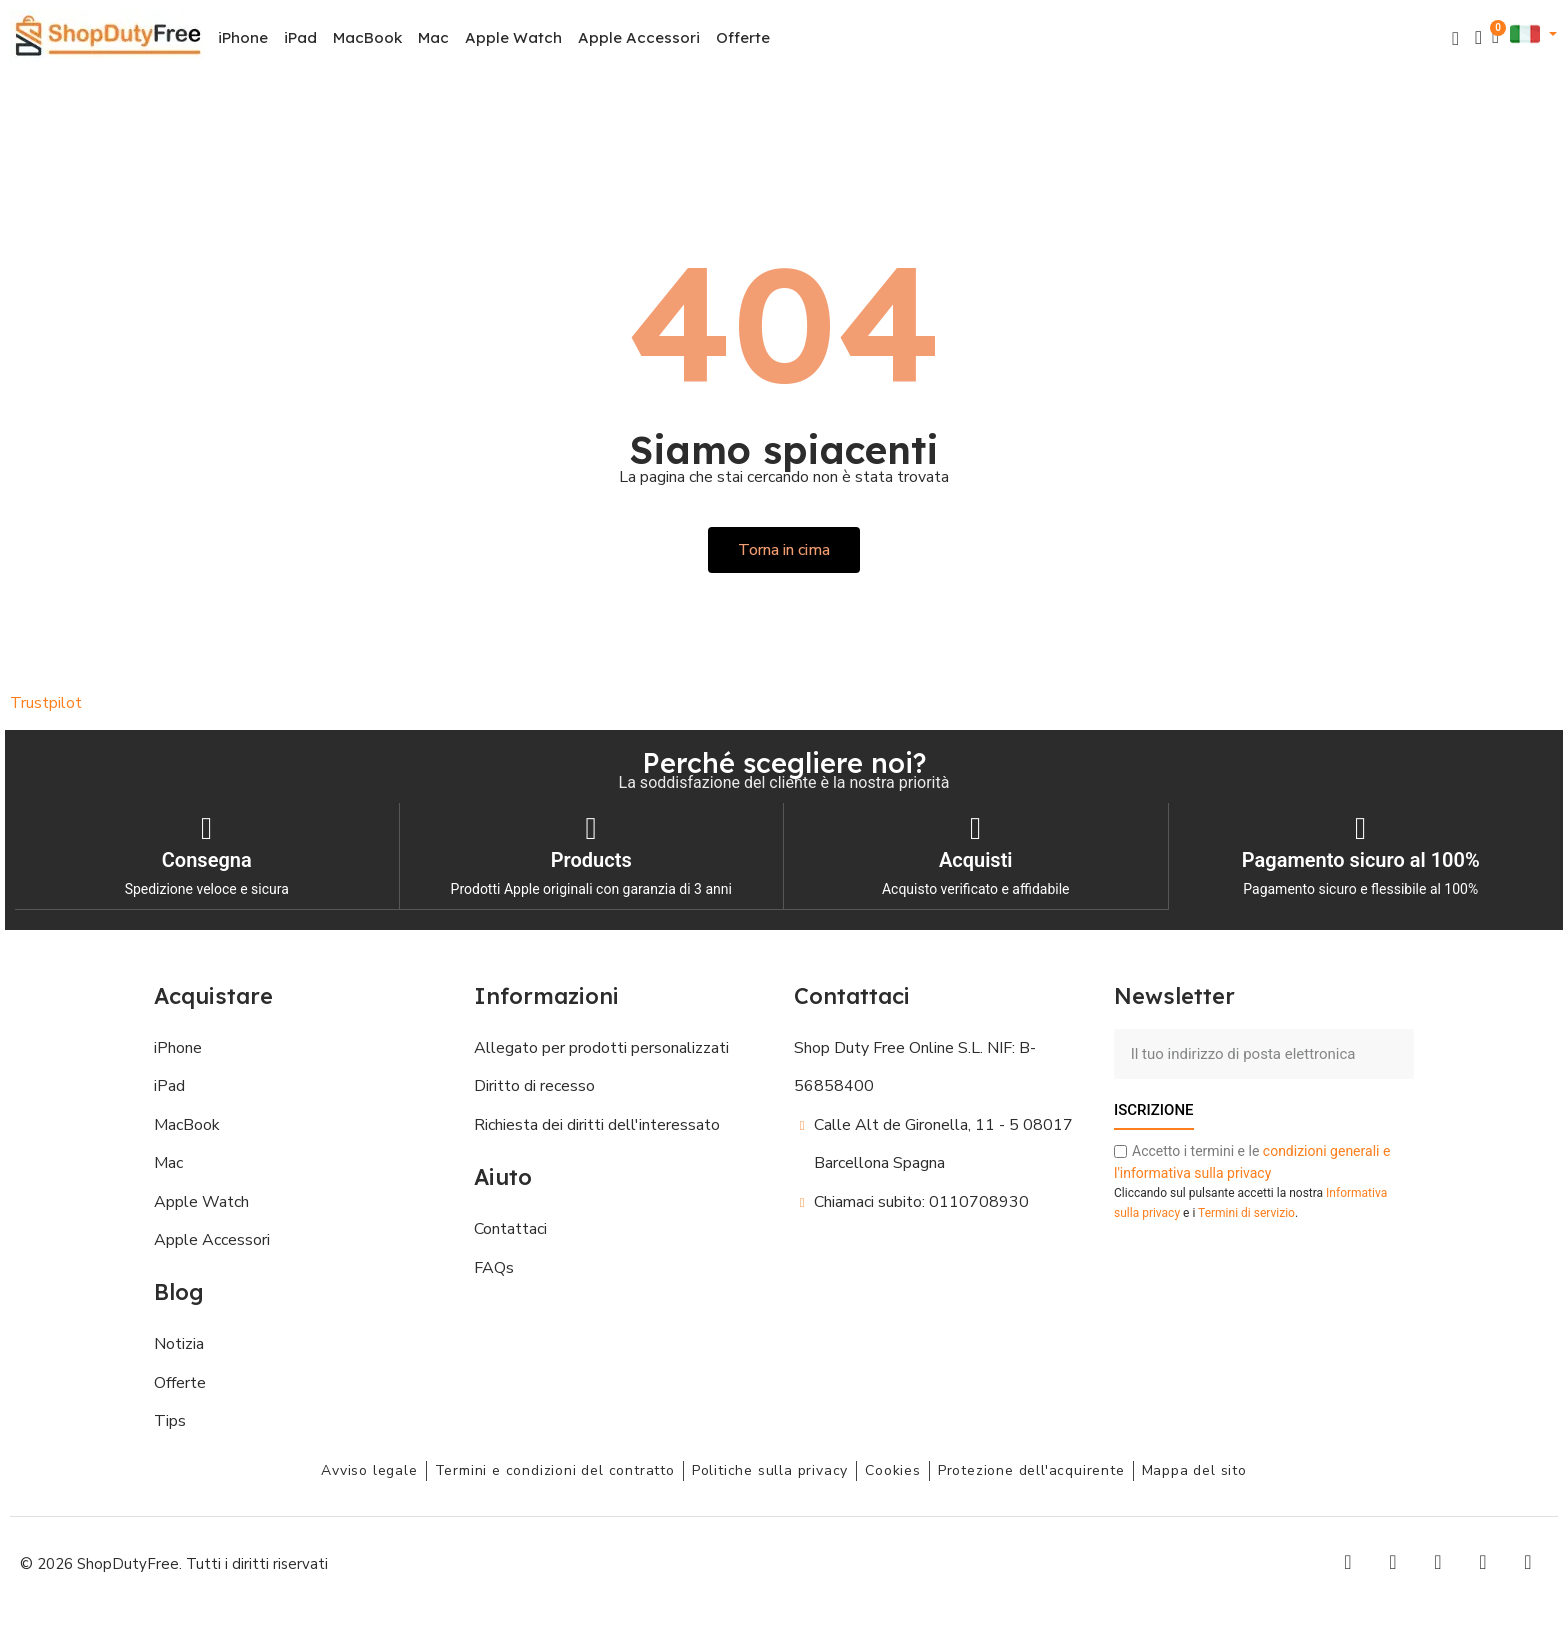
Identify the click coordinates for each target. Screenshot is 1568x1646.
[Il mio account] (1478, 37)
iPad (300, 37)
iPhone (243, 37)
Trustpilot (46, 703)
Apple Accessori (639, 37)
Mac (433, 37)
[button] (1455, 38)
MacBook (367, 37)
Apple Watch (513, 37)
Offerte (743, 37)
